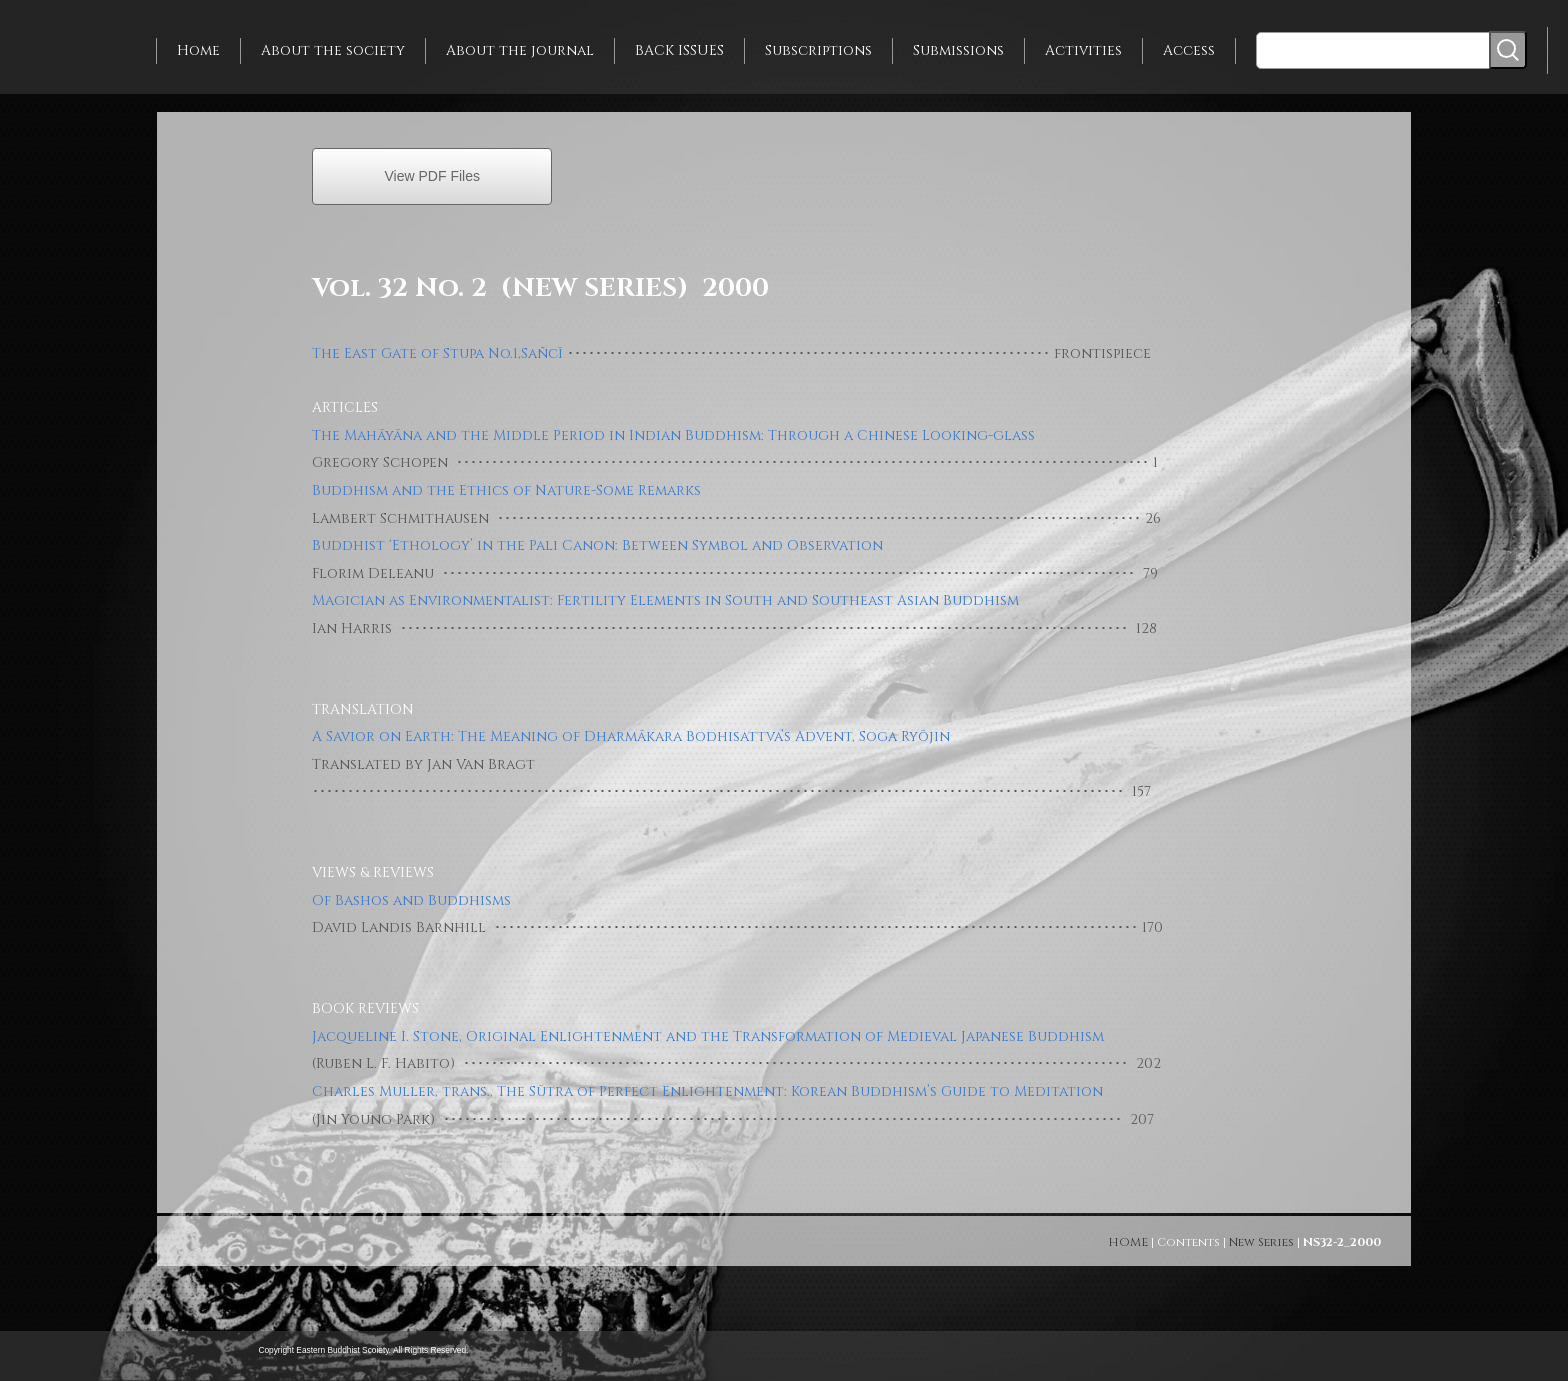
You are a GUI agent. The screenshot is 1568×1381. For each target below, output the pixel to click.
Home (198, 50)
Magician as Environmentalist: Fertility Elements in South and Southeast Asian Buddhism (665, 600)
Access (1189, 50)
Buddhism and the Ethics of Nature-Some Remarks (506, 490)
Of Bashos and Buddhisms (411, 900)
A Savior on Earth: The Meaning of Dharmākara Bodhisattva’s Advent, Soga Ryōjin (631, 736)
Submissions (958, 50)
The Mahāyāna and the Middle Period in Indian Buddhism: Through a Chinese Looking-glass (673, 435)
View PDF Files (432, 176)
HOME (1128, 1242)
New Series (1261, 1242)
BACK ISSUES (679, 50)
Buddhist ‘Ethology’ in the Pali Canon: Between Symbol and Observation (597, 545)
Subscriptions (818, 50)
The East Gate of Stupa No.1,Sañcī (437, 353)
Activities (1083, 50)
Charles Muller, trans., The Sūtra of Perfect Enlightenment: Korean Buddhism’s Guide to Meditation (707, 1091)
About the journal (520, 50)
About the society (333, 50)
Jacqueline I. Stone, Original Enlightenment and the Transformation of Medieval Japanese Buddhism (708, 1036)
